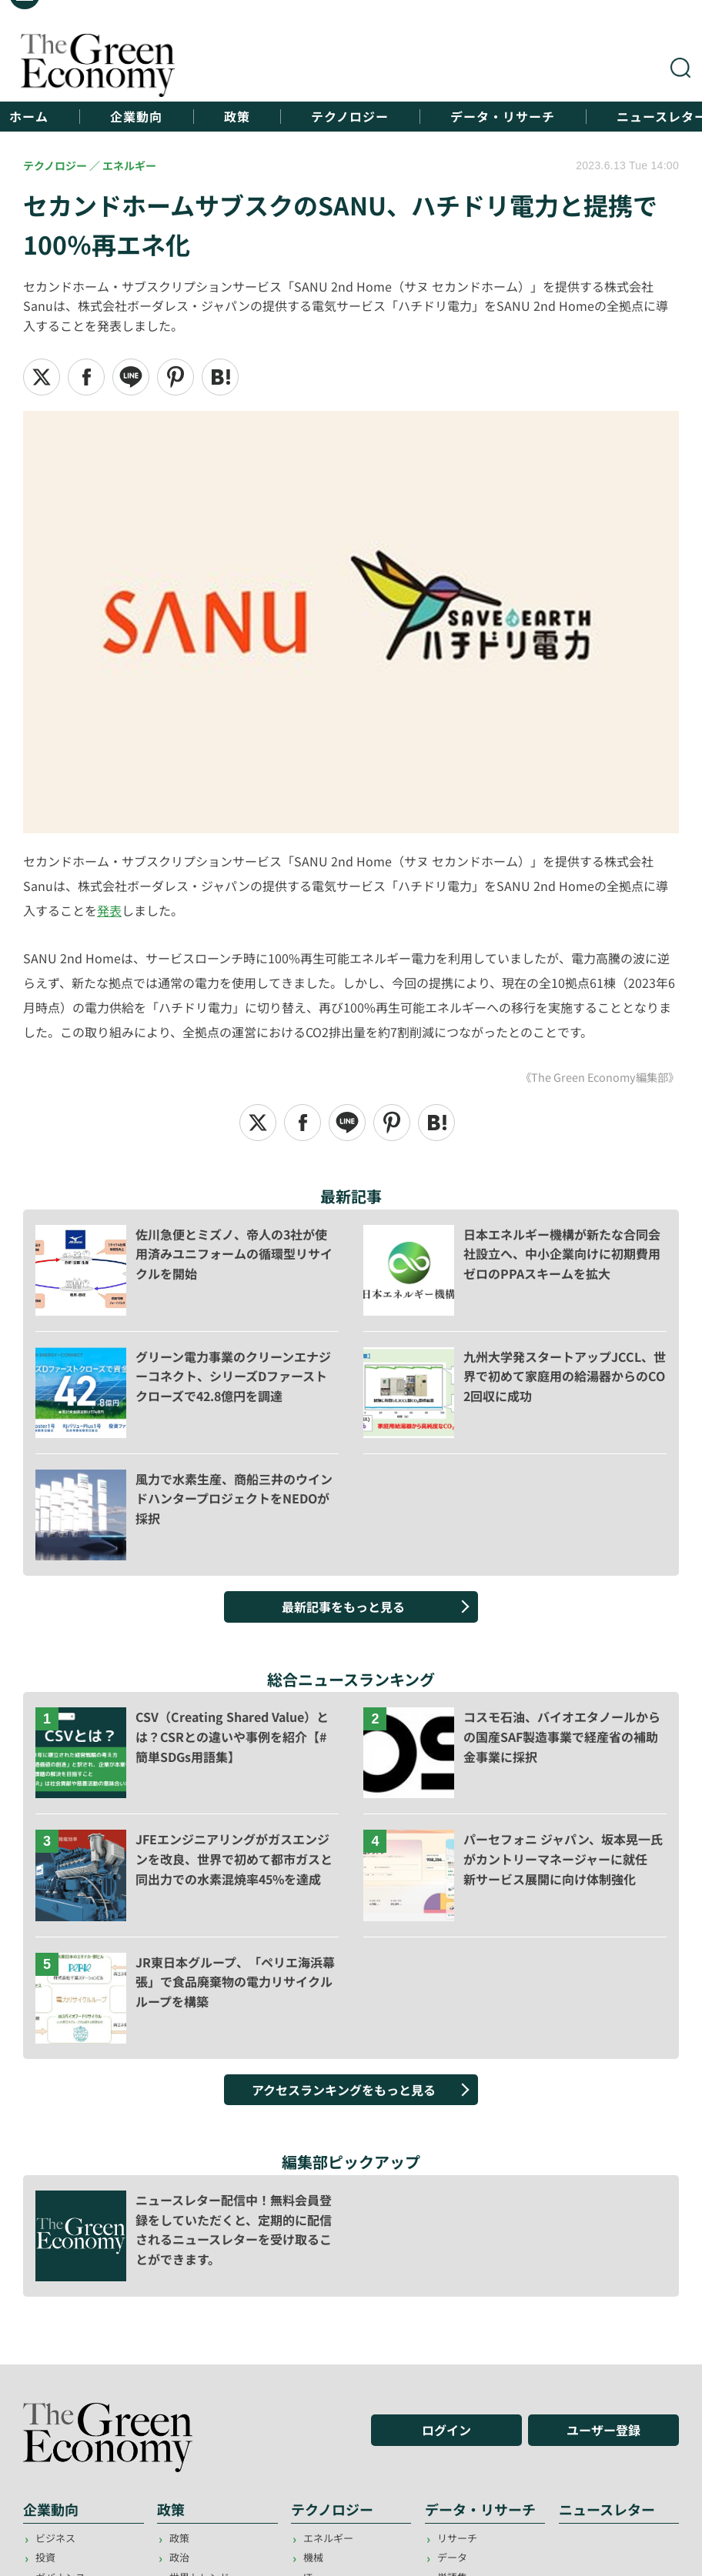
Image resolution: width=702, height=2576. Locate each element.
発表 (109, 910)
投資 (45, 2557)
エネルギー (328, 2538)
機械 (313, 2557)
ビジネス (55, 2538)
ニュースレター (607, 2508)
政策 (237, 116)
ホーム (28, 116)
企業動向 (136, 116)
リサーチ (457, 2538)
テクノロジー (350, 116)
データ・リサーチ (503, 116)
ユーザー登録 (603, 2429)
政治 (179, 2557)
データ (452, 2557)
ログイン (446, 2429)
